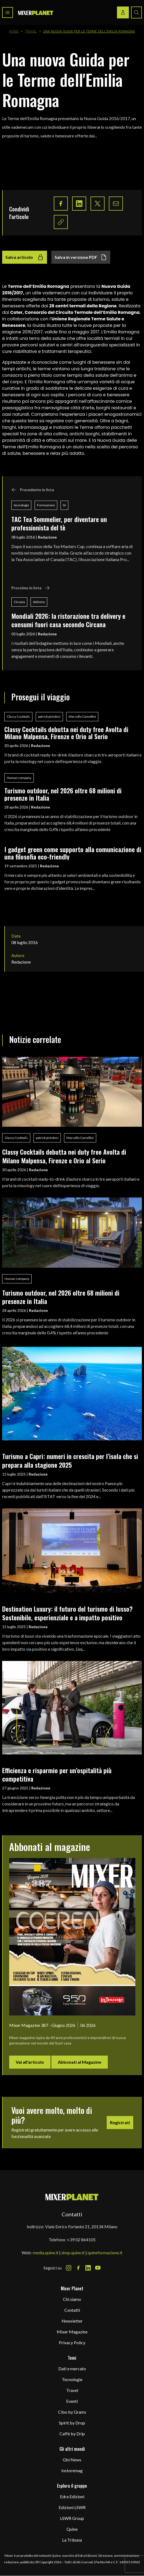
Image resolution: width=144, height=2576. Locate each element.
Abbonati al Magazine (79, 2062)
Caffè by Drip (72, 2433)
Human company (19, 778)
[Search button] (136, 12)
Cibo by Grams (72, 2411)
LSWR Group (72, 2518)
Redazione (47, 537)
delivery (39, 602)
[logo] (35, 12)
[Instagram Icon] (68, 2268)
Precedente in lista (32, 489)
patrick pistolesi (49, 716)
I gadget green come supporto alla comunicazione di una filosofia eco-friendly (72, 853)
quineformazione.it (105, 2252)
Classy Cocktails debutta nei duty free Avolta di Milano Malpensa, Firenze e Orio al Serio (66, 733)
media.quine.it (45, 2252)
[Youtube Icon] (98, 2268)
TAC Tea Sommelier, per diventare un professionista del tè (59, 523)
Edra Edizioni (72, 2496)
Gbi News (72, 2459)
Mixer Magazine (72, 2331)
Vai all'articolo (30, 2062)
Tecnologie (72, 2379)
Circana (19, 602)
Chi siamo (72, 2299)
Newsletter (72, 2320)
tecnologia (21, 505)
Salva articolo (24, 257)
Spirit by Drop (72, 2422)
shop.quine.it (73, 2252)
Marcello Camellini (82, 716)
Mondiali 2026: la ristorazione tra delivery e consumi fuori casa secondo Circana (68, 620)
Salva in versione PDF (81, 257)
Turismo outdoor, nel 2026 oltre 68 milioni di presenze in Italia (63, 794)
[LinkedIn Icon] (88, 2268)
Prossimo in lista (30, 588)
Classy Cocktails (18, 716)
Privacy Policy (72, 2342)
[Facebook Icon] (78, 2268)
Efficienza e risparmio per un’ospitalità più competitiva (57, 1774)
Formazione (46, 505)
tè (64, 505)
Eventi (72, 2401)
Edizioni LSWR (72, 2507)
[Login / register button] (123, 12)
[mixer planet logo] (72, 2196)
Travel (31, 31)
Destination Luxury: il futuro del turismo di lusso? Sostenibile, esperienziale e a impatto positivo (67, 1613)
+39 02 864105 (81, 2239)
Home (14, 31)
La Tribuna (72, 2539)
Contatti (72, 2310)
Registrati (120, 2122)
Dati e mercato (72, 2368)
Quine (72, 2529)
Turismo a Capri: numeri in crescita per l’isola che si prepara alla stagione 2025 (70, 1460)
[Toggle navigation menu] (7, 12)
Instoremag (72, 2470)
